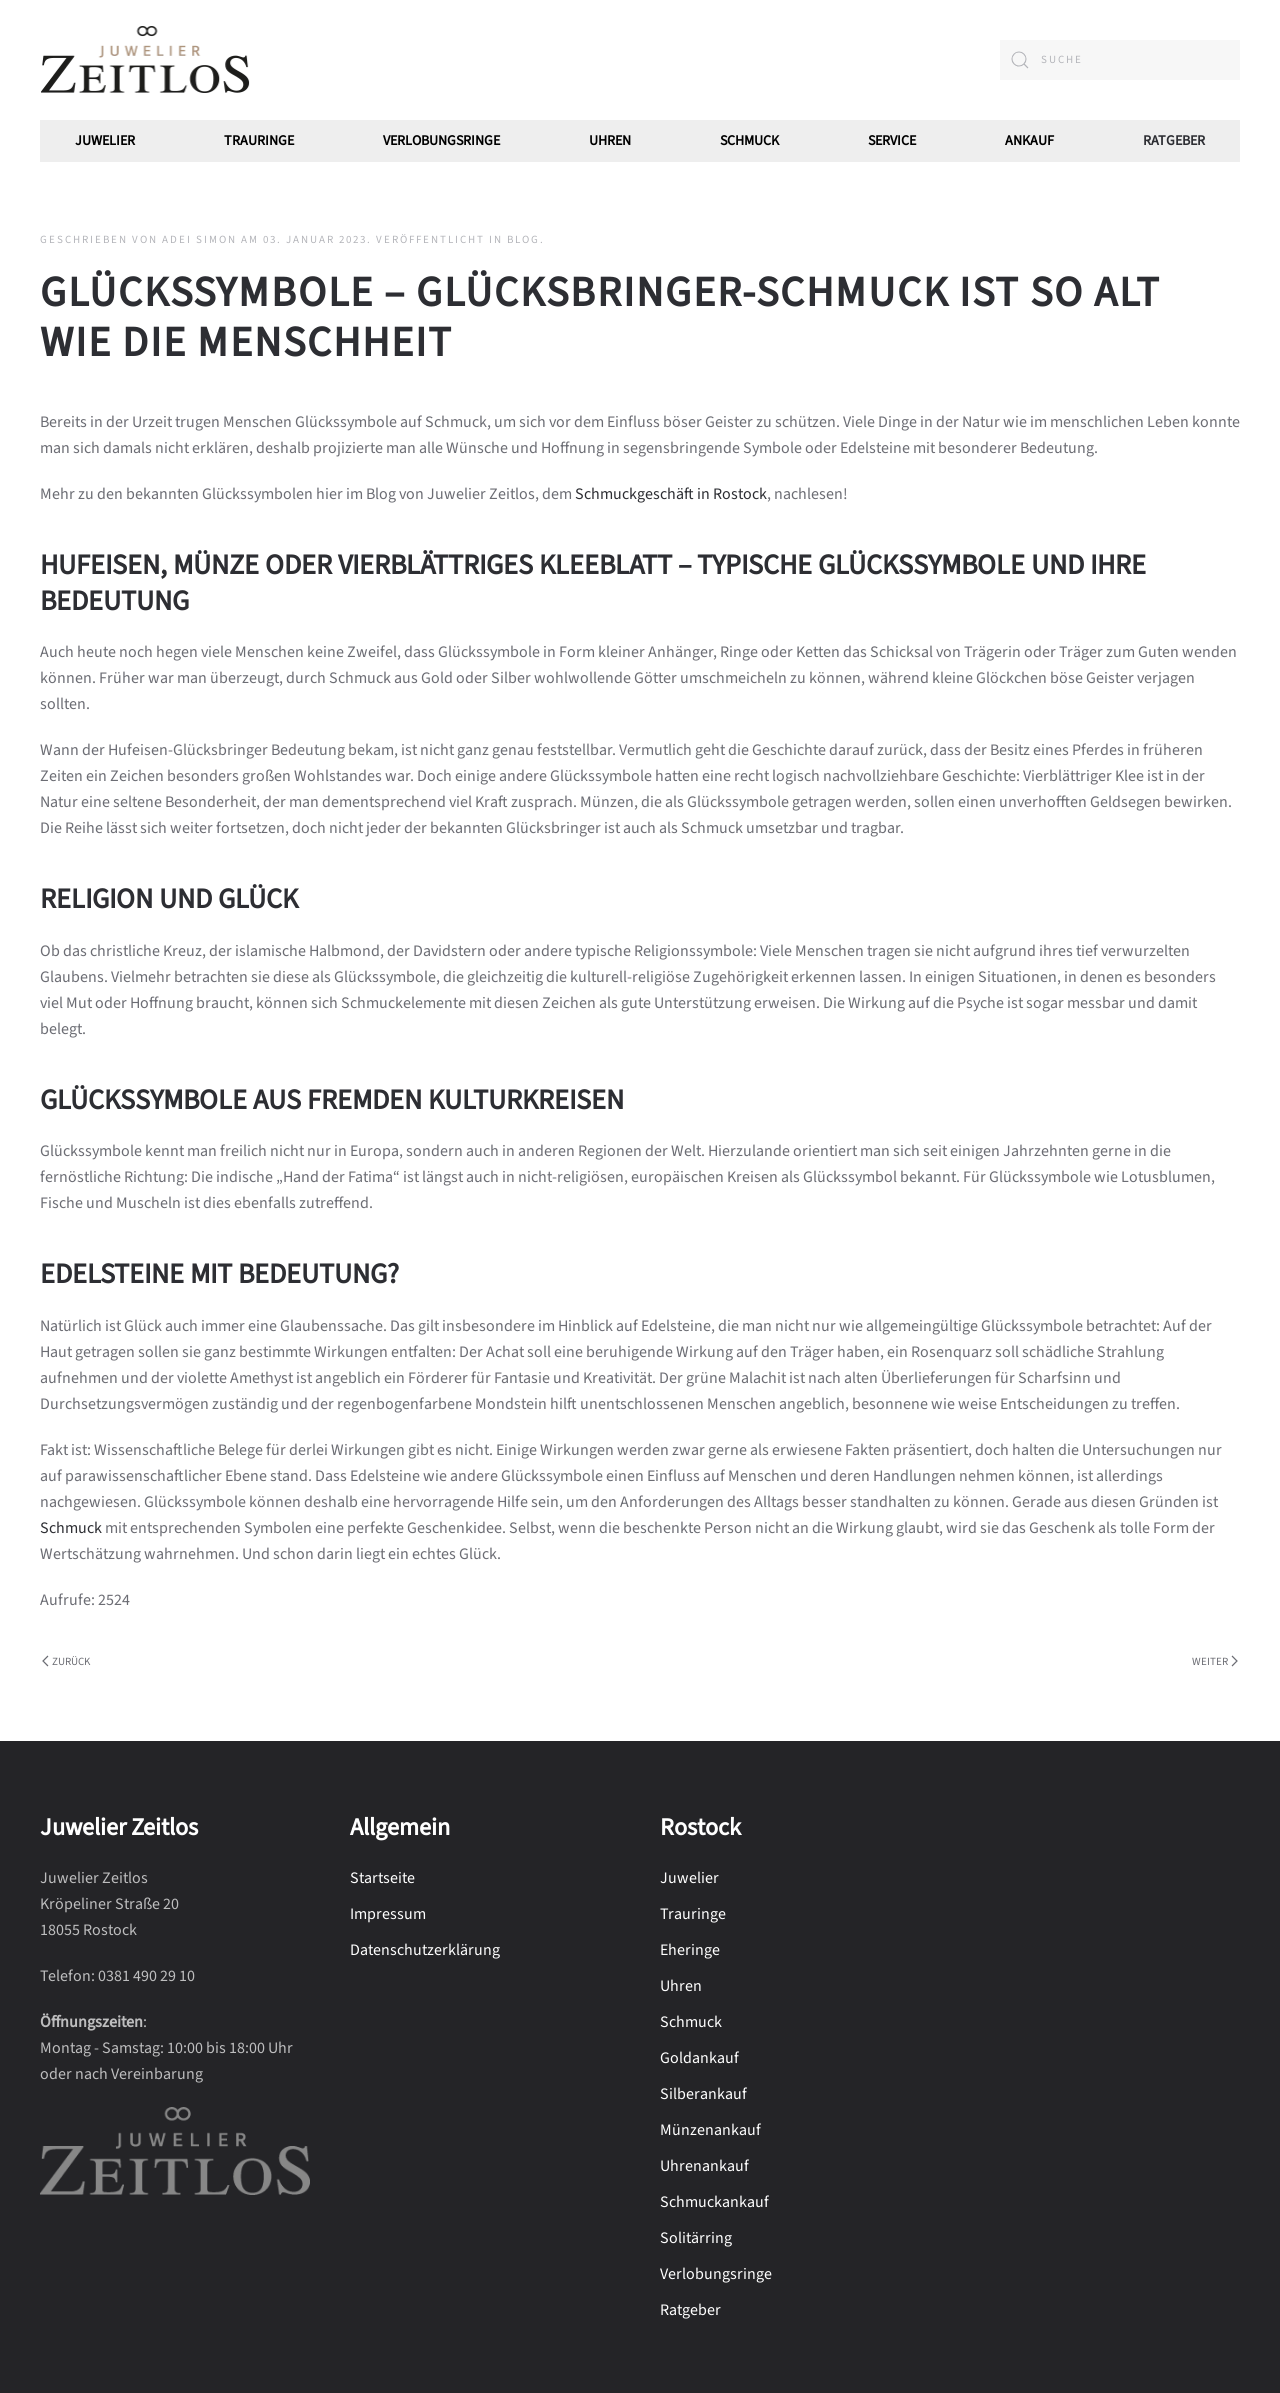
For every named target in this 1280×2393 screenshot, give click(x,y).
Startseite (382, 1878)
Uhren (610, 141)
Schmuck (71, 1528)
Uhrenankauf (704, 2166)
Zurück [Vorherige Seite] (66, 1661)
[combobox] (1120, 60)
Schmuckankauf (714, 2202)
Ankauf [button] (1029, 141)
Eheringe (690, 1950)
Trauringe (259, 141)
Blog (523, 239)
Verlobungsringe (441, 141)
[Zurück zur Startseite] (145, 60)
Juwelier (105, 141)
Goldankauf (699, 2058)
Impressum (388, 1914)
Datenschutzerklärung (425, 1950)
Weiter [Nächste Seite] (1215, 1661)
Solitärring (696, 2238)
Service (892, 141)
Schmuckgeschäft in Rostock (671, 494)
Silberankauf (703, 2094)
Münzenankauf (710, 2130)
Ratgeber (1174, 141)
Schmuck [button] (749, 141)
